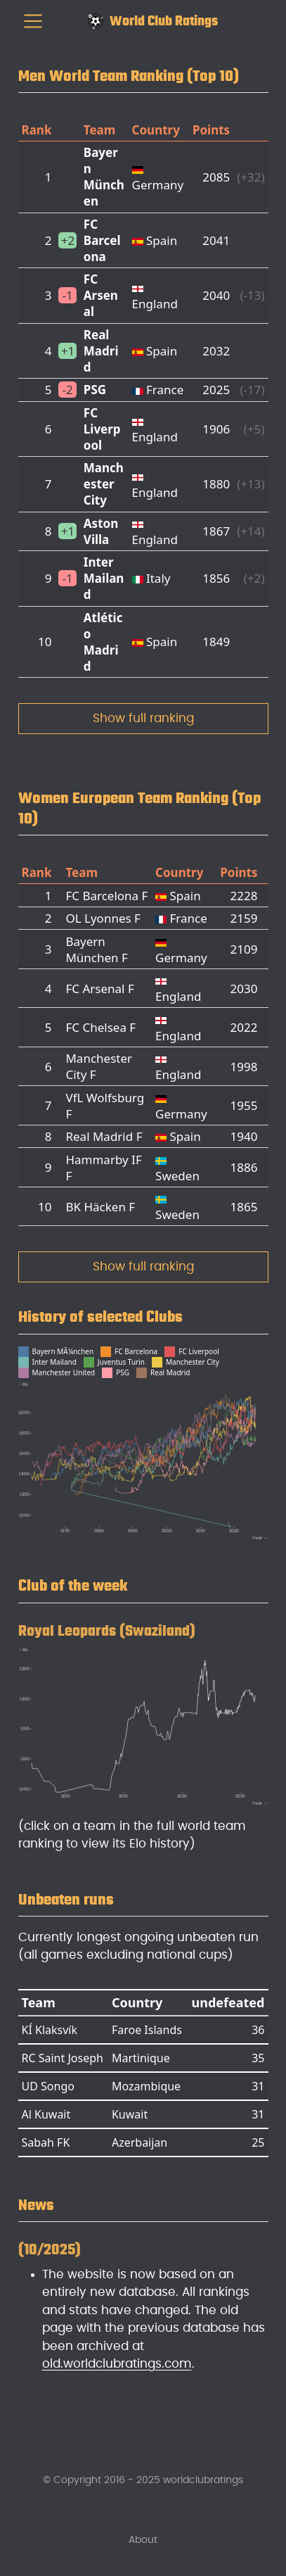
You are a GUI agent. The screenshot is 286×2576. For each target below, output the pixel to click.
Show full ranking (143, 718)
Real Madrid (101, 351)
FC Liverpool (102, 429)
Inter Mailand (104, 578)
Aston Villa (101, 531)
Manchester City (104, 484)
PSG (95, 389)
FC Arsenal (101, 295)
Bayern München (104, 176)
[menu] (33, 21)
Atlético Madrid (103, 642)
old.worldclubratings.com (117, 2364)
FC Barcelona (102, 240)
